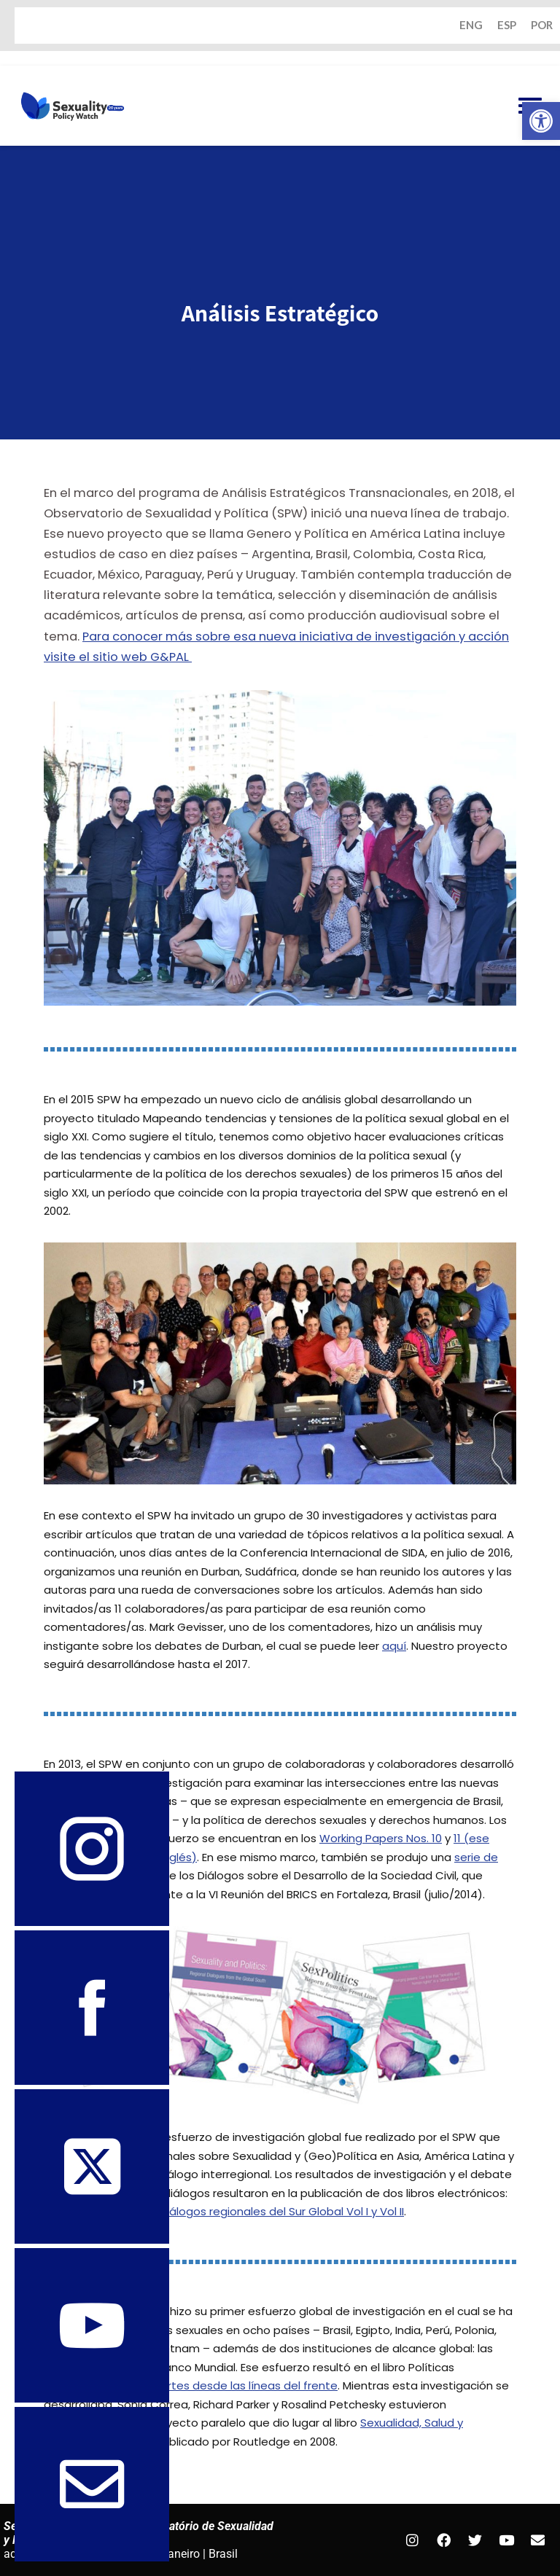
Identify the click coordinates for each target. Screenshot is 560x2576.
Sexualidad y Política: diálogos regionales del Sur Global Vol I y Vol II (224, 2212)
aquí (394, 1645)
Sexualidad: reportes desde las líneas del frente (208, 2386)
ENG (471, 25)
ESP (506, 25)
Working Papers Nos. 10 (380, 1838)
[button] (541, 121)
